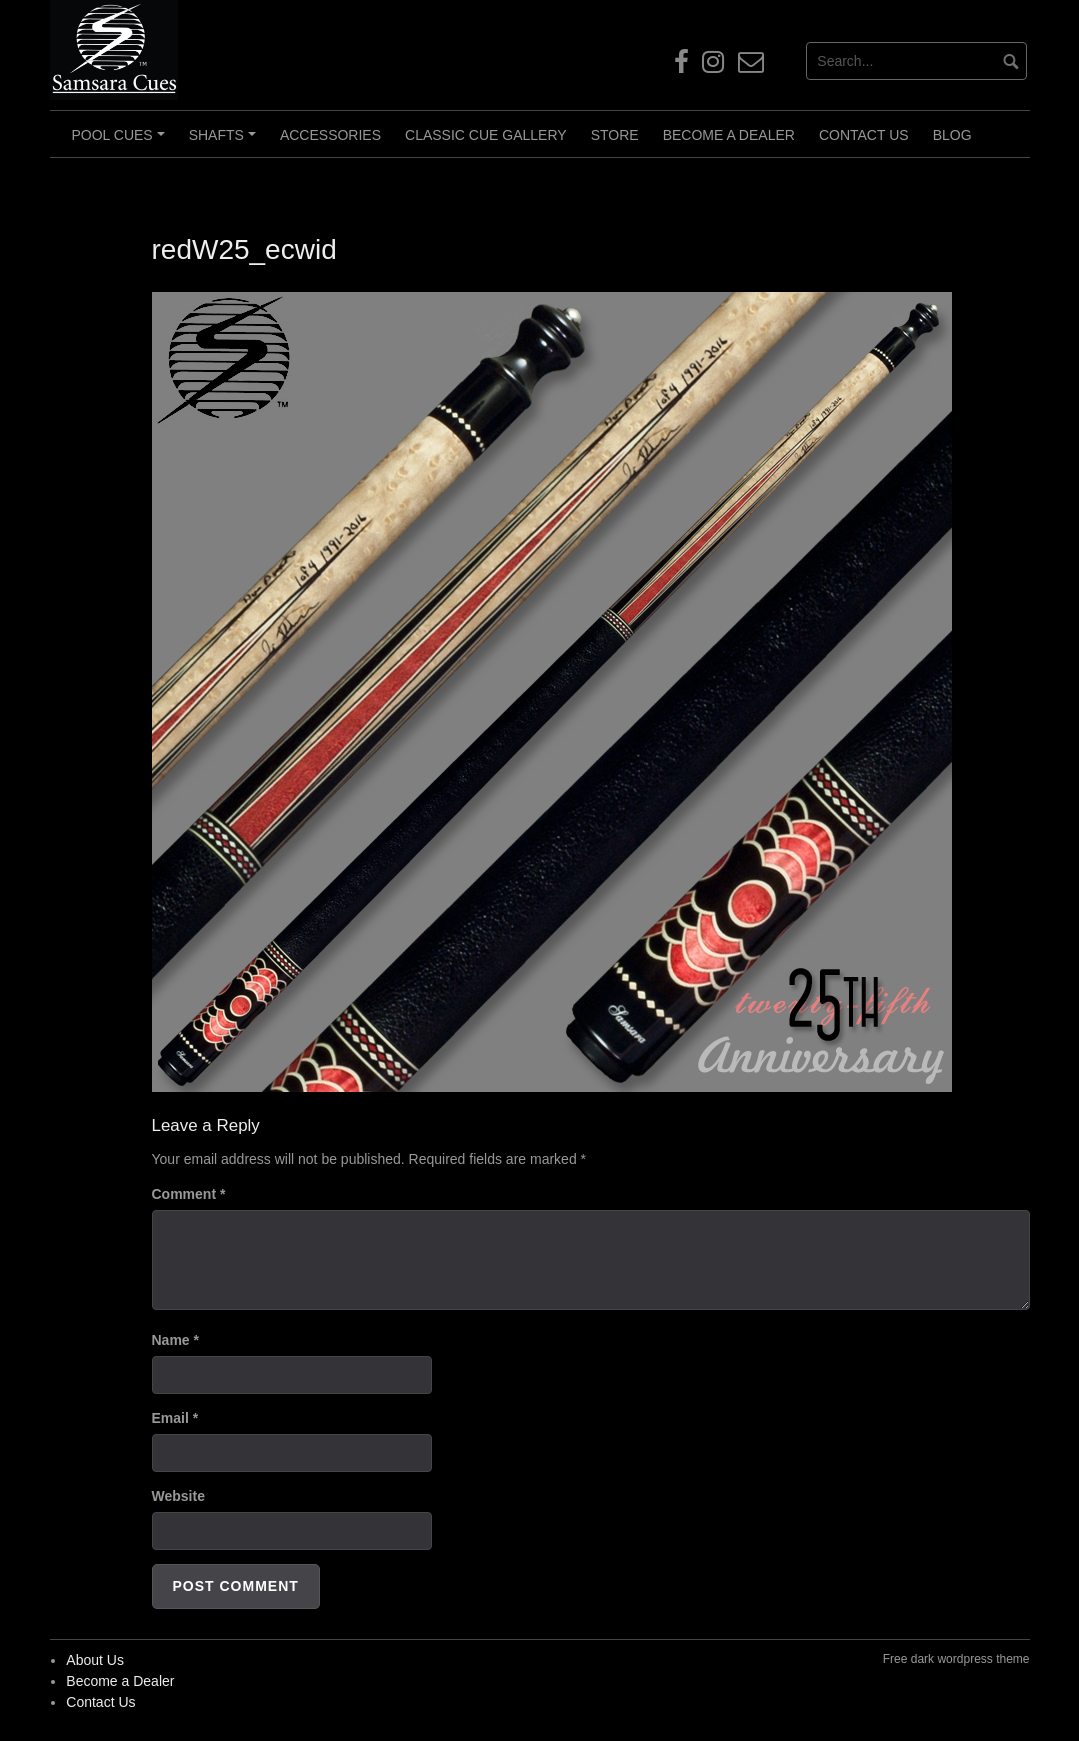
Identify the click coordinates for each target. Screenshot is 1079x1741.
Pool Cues (121, 142)
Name (175, 1340)
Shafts (225, 142)
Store (615, 135)
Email (175, 1418)
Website (178, 1496)
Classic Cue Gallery (486, 135)
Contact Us (864, 135)
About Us (95, 1660)
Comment (189, 1194)
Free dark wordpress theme (956, 1659)
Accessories (330, 135)
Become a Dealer (729, 135)
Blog (952, 135)
